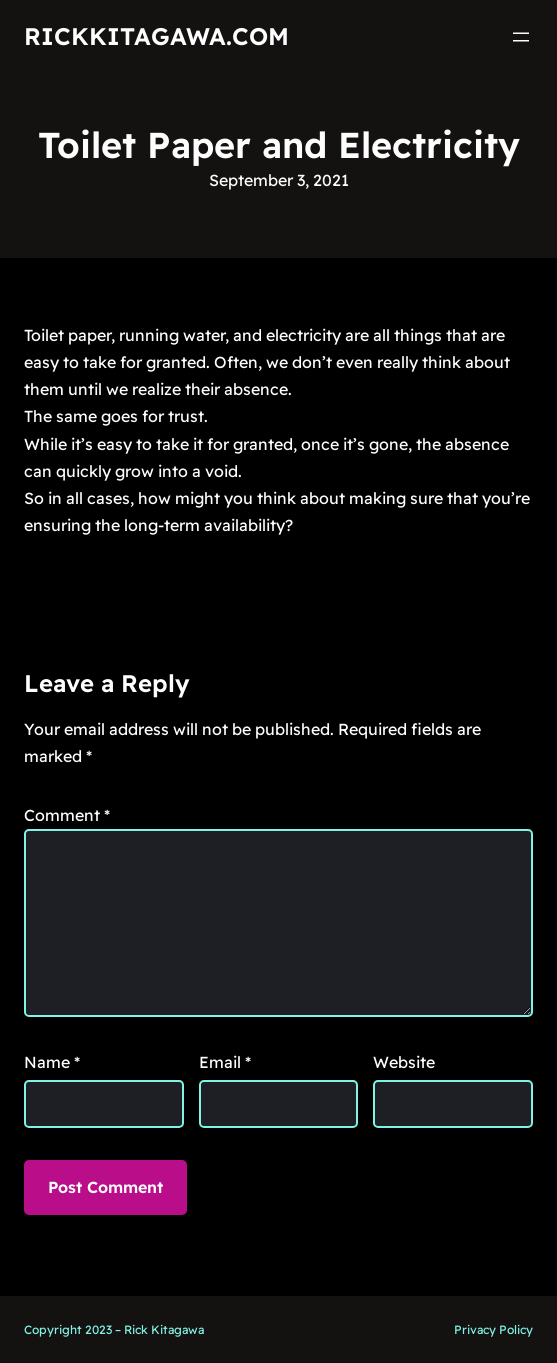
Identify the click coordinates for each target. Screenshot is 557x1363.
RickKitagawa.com (156, 36)
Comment (67, 815)
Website (404, 1062)
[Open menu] (521, 37)
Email (225, 1062)
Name (52, 1062)
